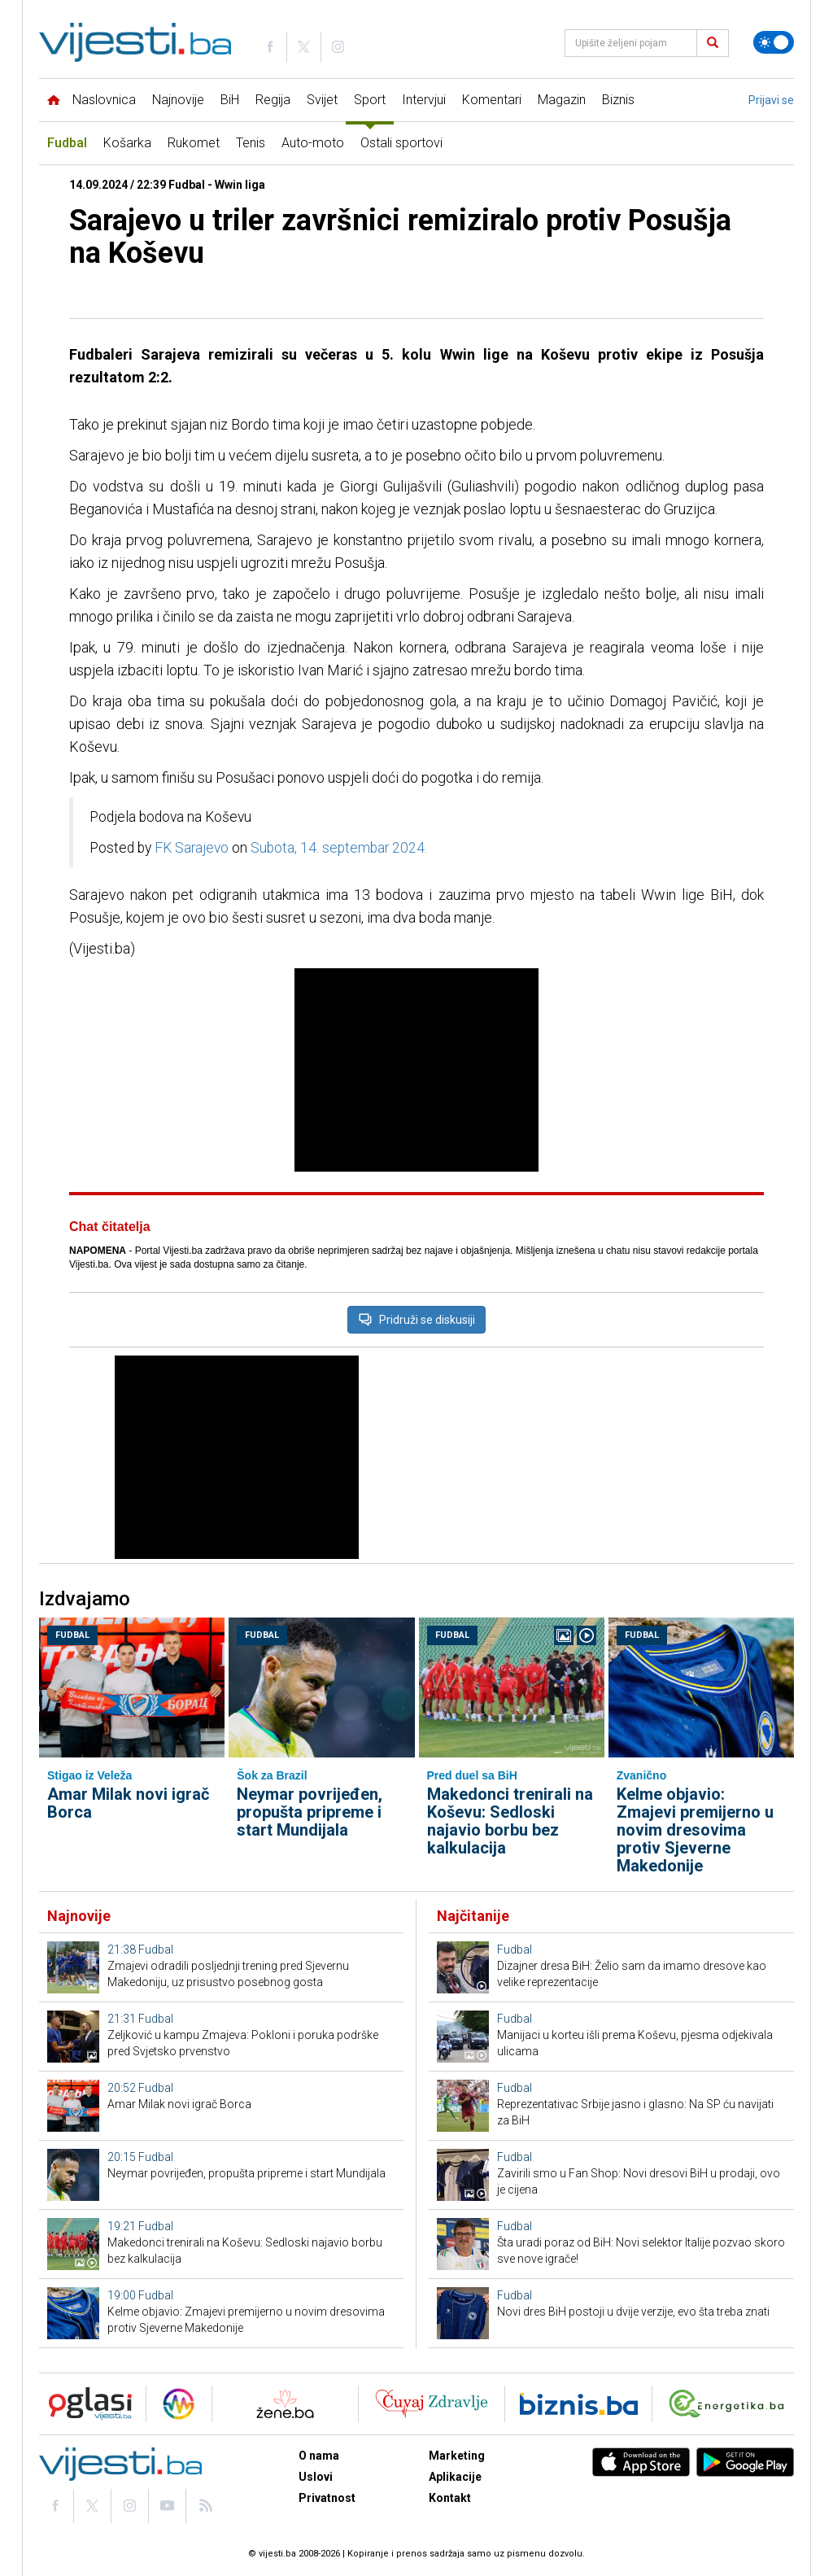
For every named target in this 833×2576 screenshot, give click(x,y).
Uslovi (316, 2476)
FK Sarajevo (192, 848)
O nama (319, 2455)
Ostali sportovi (401, 143)
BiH (229, 99)
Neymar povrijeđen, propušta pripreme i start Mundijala (309, 1812)
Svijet (322, 99)
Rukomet (194, 143)
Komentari (491, 99)
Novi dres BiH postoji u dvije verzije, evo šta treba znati (633, 2311)
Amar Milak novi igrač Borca (128, 1803)
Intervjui (424, 99)
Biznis (618, 99)
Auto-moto (312, 143)
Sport (370, 99)
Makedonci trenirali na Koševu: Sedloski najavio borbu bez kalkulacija (510, 1821)
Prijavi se (771, 100)
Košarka (127, 143)
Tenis (250, 143)
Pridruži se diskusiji (416, 1319)
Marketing (457, 2455)
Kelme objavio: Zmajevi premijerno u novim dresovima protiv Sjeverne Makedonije (695, 1829)
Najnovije (178, 99)
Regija (272, 99)
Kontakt (450, 2497)
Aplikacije (455, 2476)
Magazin (562, 99)
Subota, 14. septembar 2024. (339, 848)
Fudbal (67, 143)
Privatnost (327, 2497)
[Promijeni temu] (773, 42)
